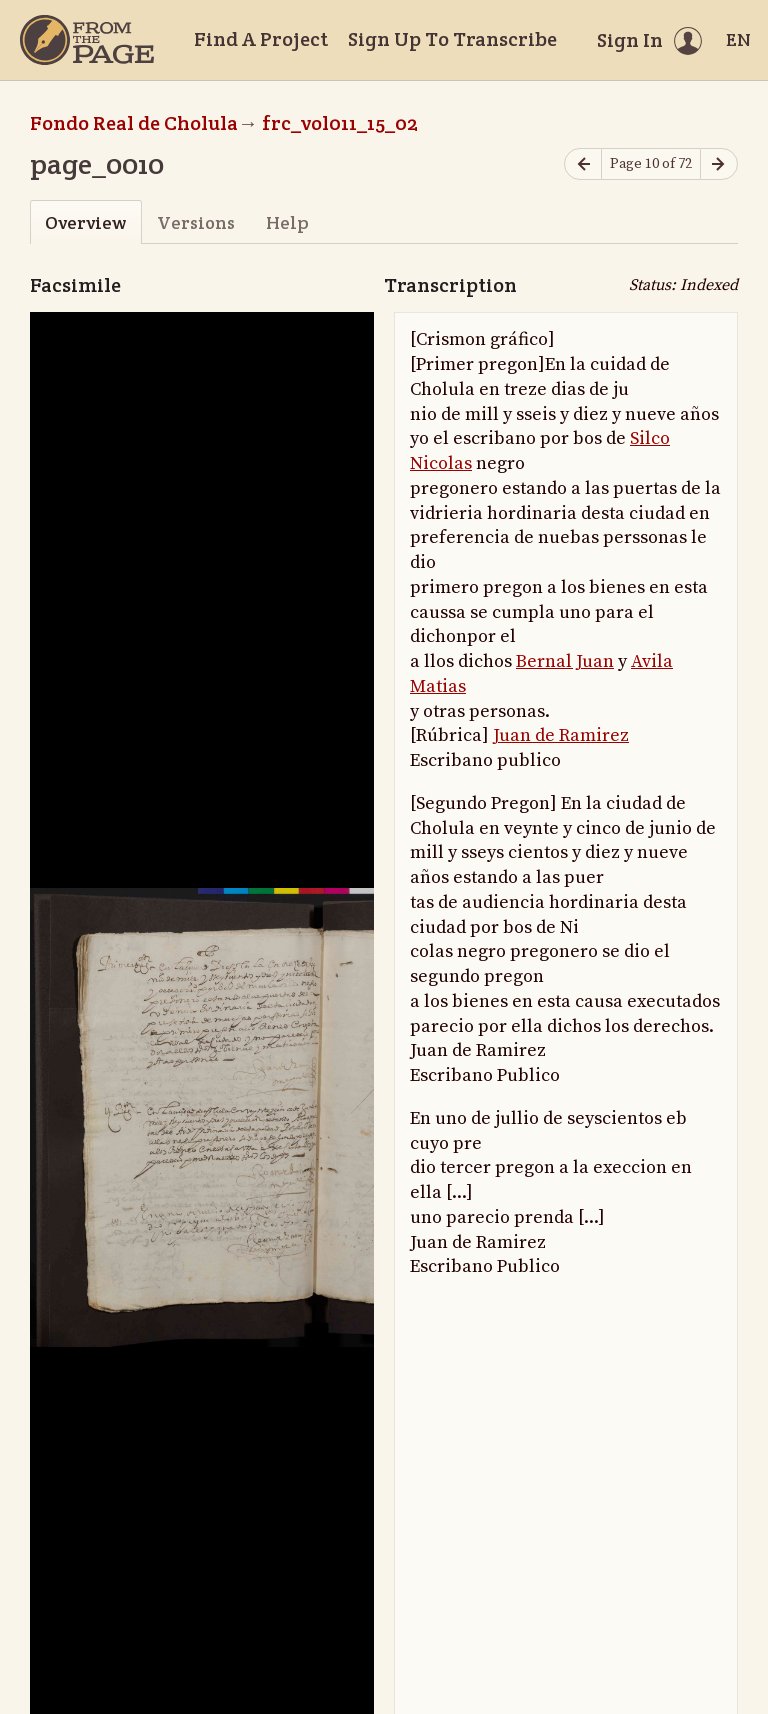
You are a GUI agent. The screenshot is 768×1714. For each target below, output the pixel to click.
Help (287, 222)
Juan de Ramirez (561, 735)
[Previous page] (583, 164)
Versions (196, 222)
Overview (85, 222)
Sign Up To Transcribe (452, 39)
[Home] (87, 40)
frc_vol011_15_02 (340, 123)
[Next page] (719, 164)
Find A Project (261, 39)
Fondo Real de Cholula (134, 123)
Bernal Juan (565, 661)
